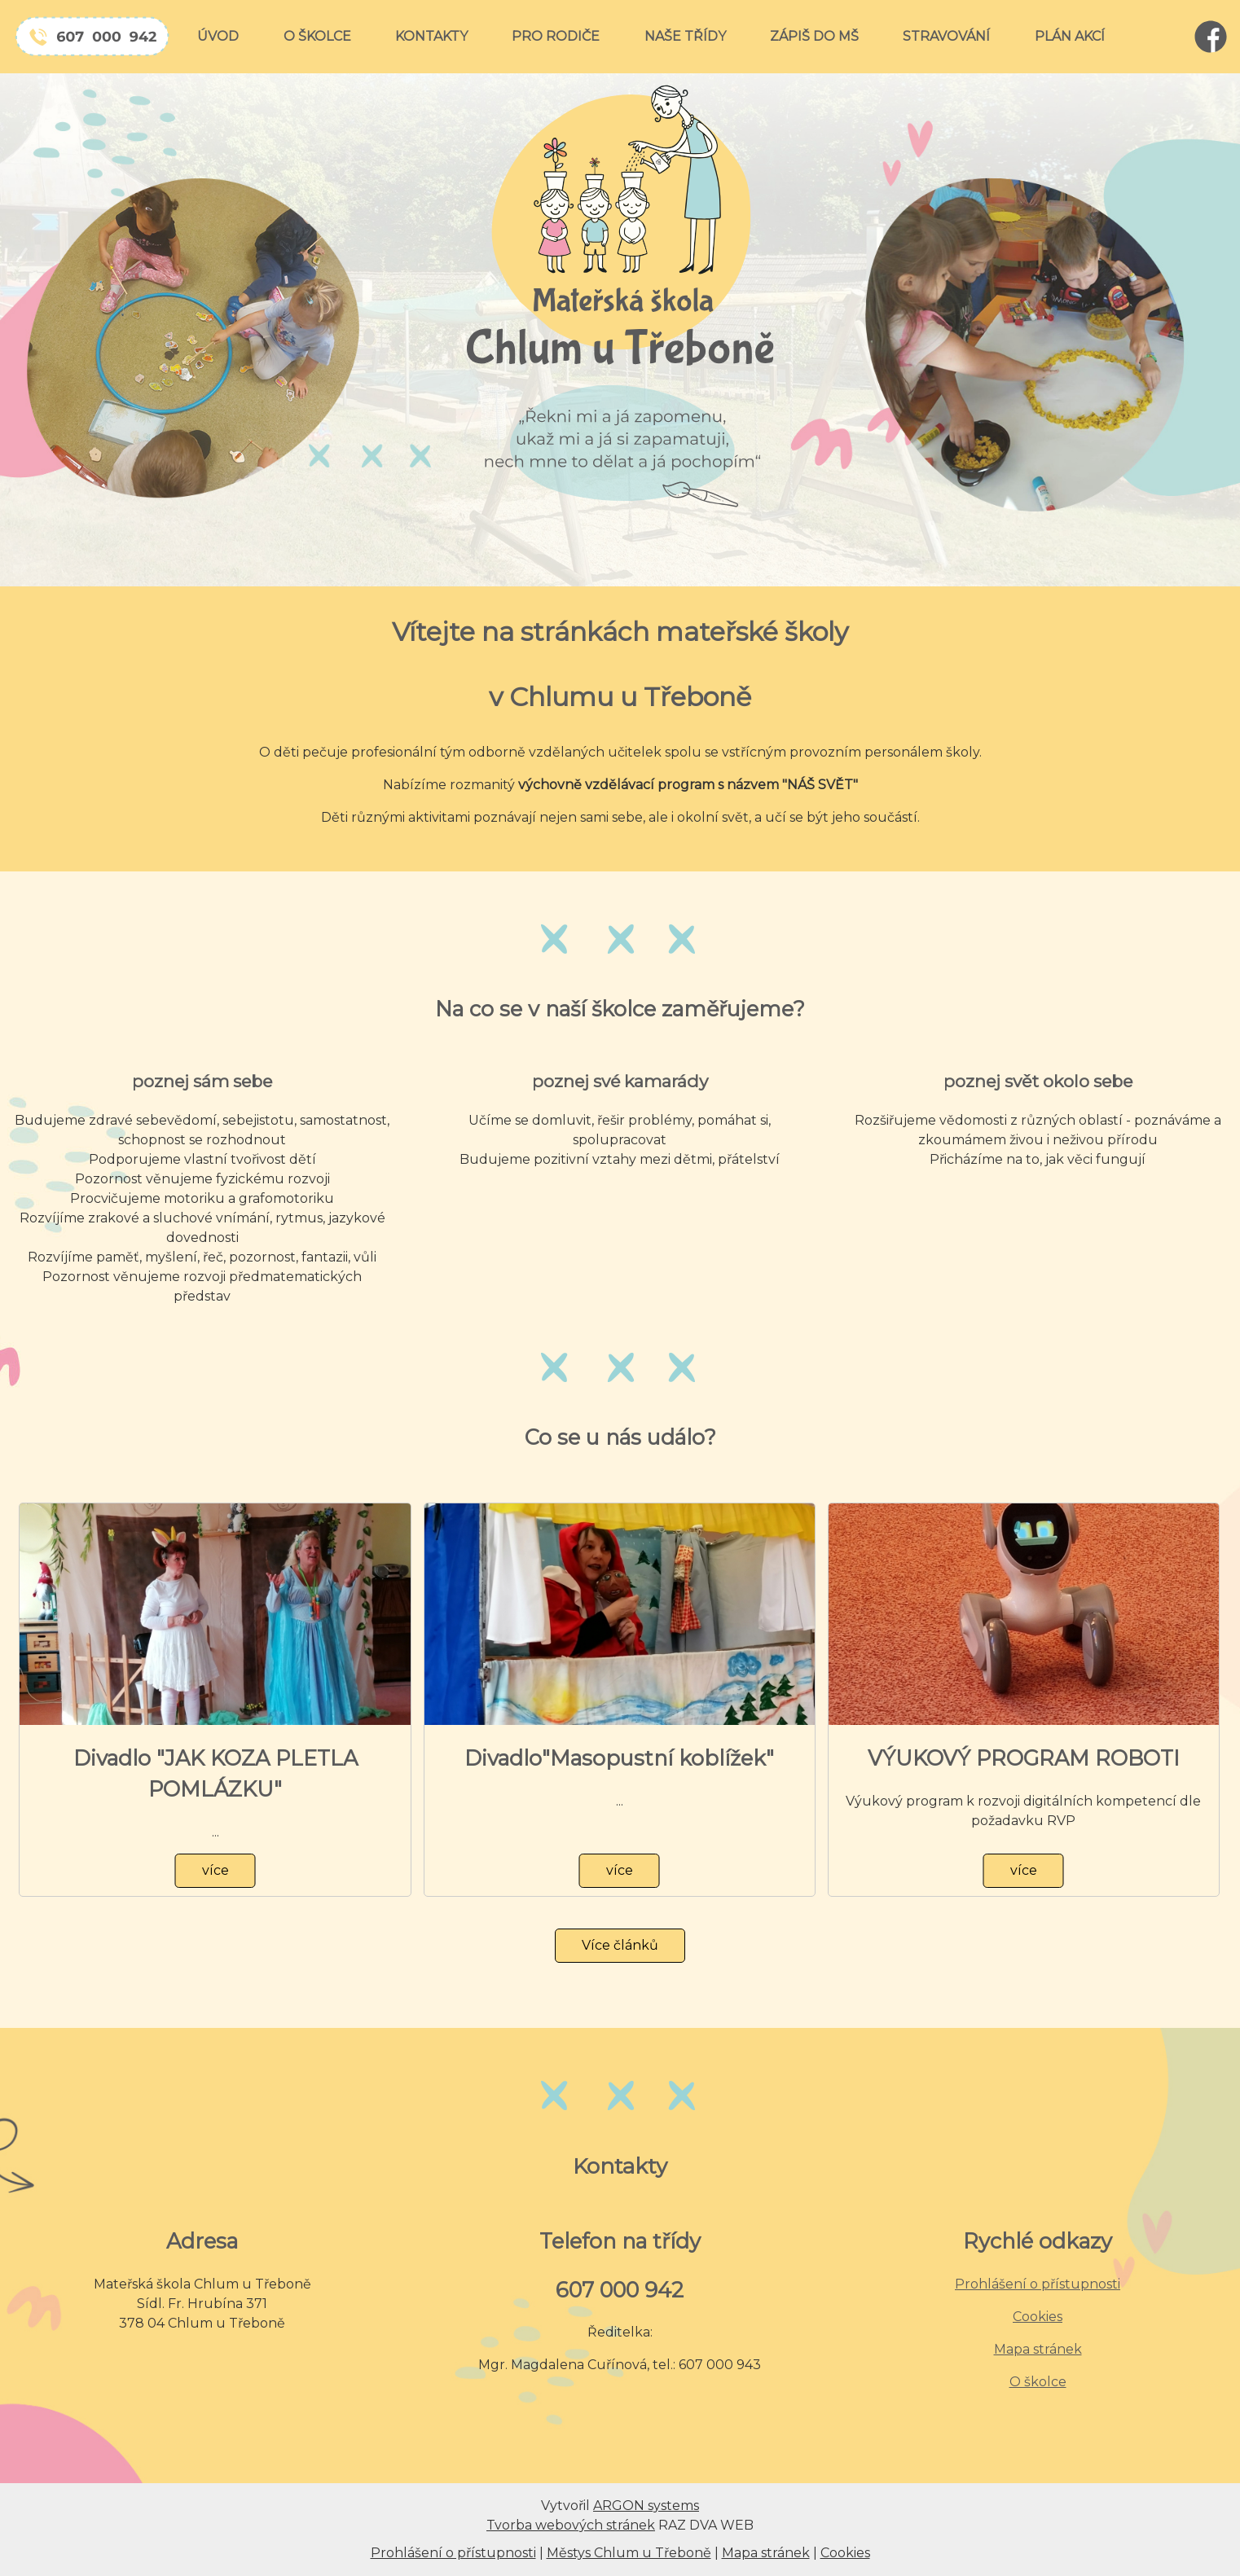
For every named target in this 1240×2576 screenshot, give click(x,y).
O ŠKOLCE (317, 36)
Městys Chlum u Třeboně (629, 2553)
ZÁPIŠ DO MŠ (814, 36)
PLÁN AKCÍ (1070, 36)
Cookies (1037, 2316)
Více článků (620, 1945)
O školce (1037, 2381)
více (215, 1870)
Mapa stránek (1038, 2349)
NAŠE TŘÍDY (685, 36)
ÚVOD (218, 36)
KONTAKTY (431, 36)
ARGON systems (646, 2505)
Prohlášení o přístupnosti (1037, 2284)
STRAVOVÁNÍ (946, 36)
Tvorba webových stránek (570, 2525)
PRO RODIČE (556, 36)
